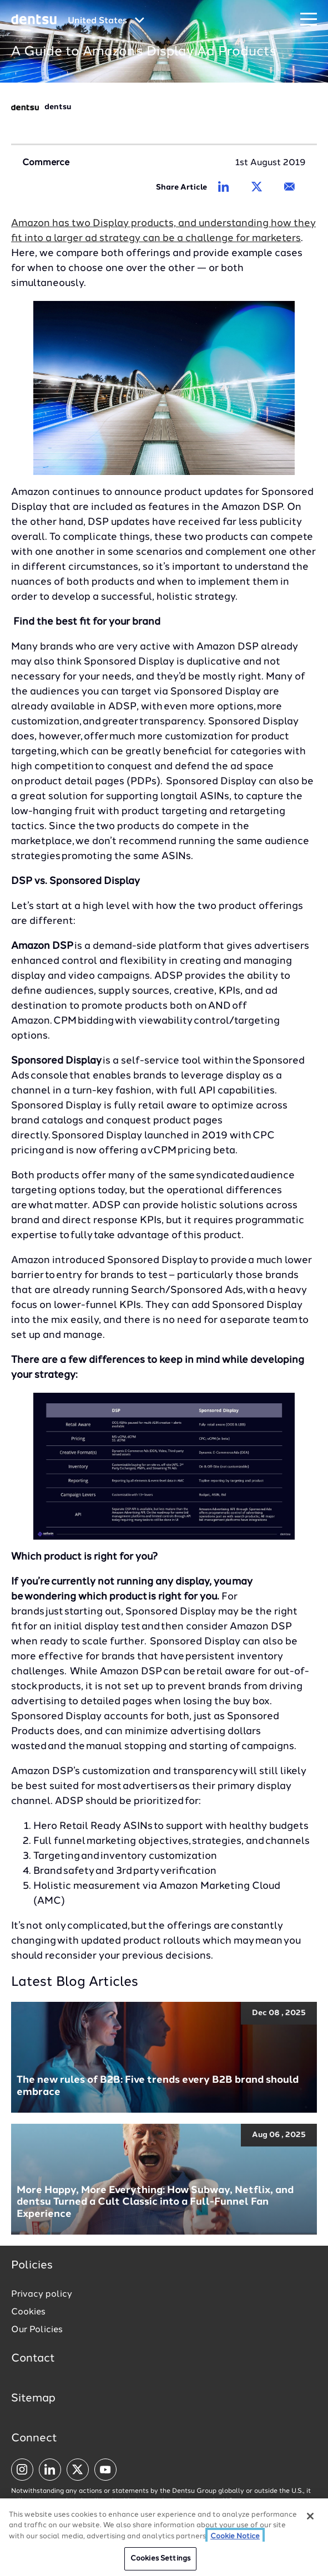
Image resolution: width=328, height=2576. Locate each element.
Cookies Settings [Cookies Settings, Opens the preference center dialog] (160, 2559)
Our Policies (37, 2329)
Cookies (28, 2312)
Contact (33, 2358)
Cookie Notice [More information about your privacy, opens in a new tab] (235, 2537)
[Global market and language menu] (106, 21)
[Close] (310, 2517)
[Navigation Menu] (308, 20)
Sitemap (33, 2398)
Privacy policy (41, 2294)
